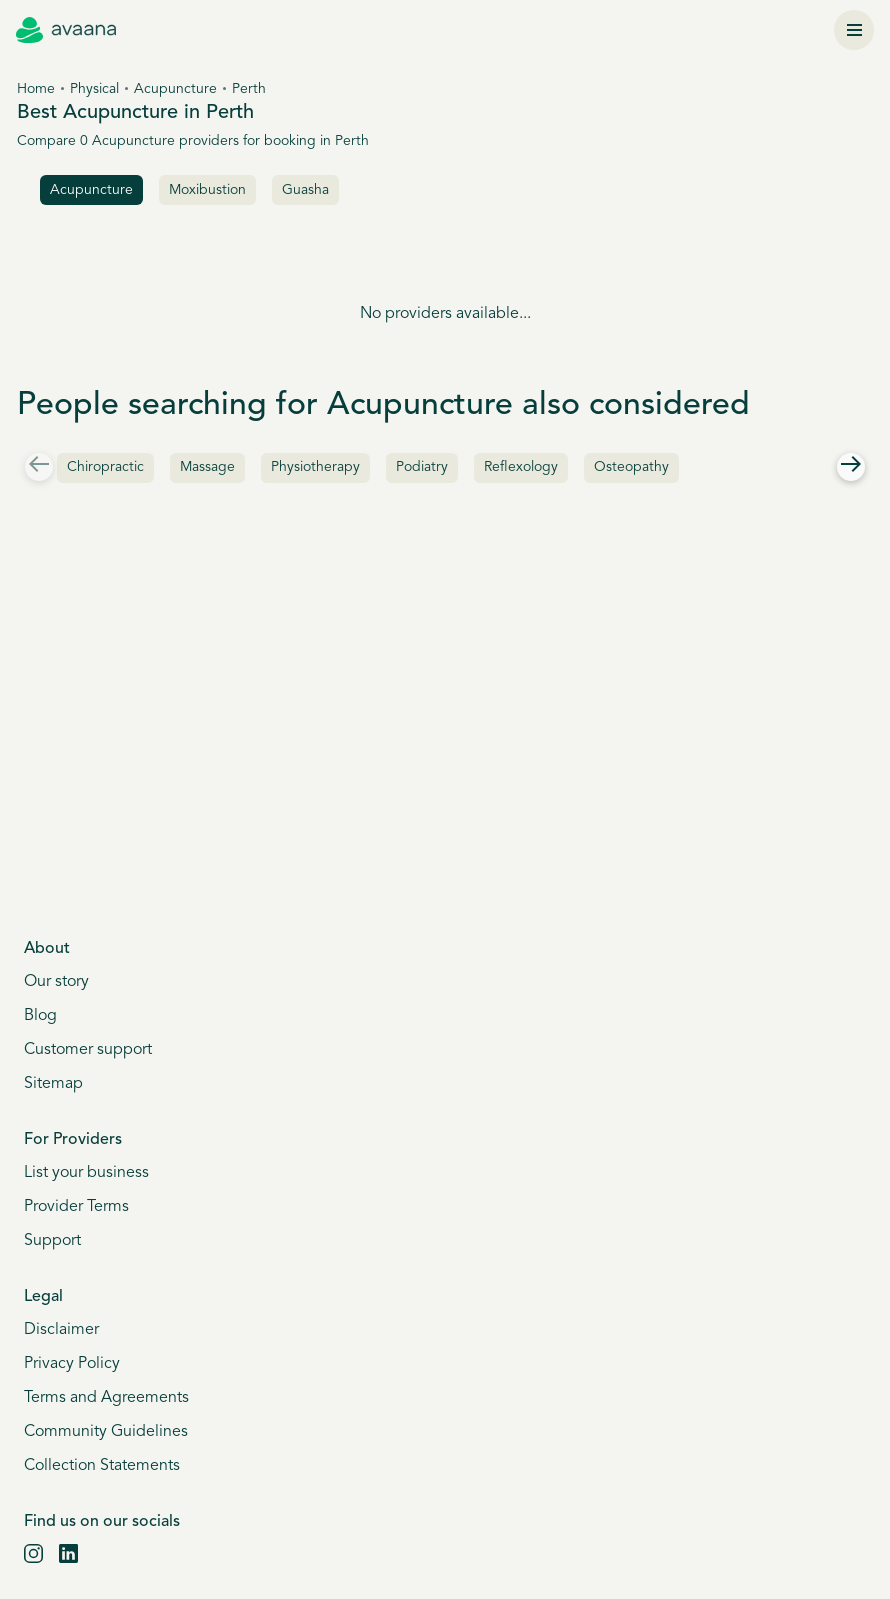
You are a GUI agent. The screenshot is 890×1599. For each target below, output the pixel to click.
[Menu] (854, 30)
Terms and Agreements (106, 1398)
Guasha (305, 190)
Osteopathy (631, 467)
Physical (94, 89)
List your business (86, 1173)
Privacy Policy (72, 1364)
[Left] (39, 467)
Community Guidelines (106, 1432)
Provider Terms (76, 1207)
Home (36, 89)
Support (52, 1241)
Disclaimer (61, 1330)
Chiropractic (105, 467)
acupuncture (91, 190)
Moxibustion (207, 190)
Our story (56, 982)
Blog (40, 1016)
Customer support (88, 1050)
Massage (207, 467)
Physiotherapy (315, 467)
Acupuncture (175, 89)
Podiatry (422, 467)
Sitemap (53, 1084)
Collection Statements (102, 1466)
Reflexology (521, 467)
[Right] (851, 467)
